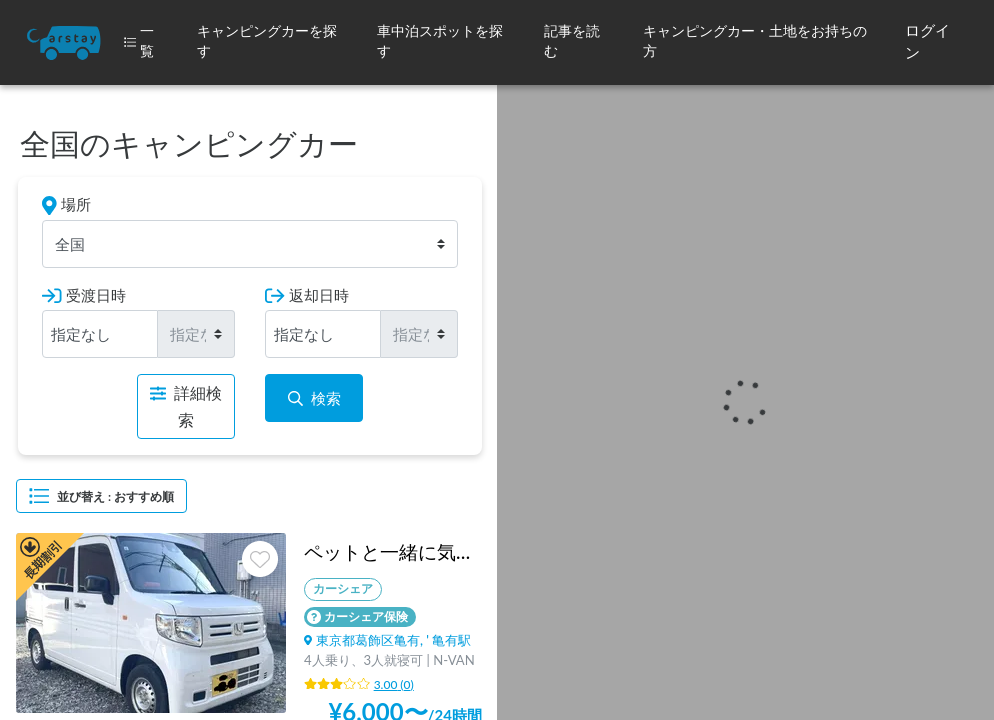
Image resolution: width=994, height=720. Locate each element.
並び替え (101, 496)
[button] (271, 42)
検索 (314, 398)
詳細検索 (186, 406)
